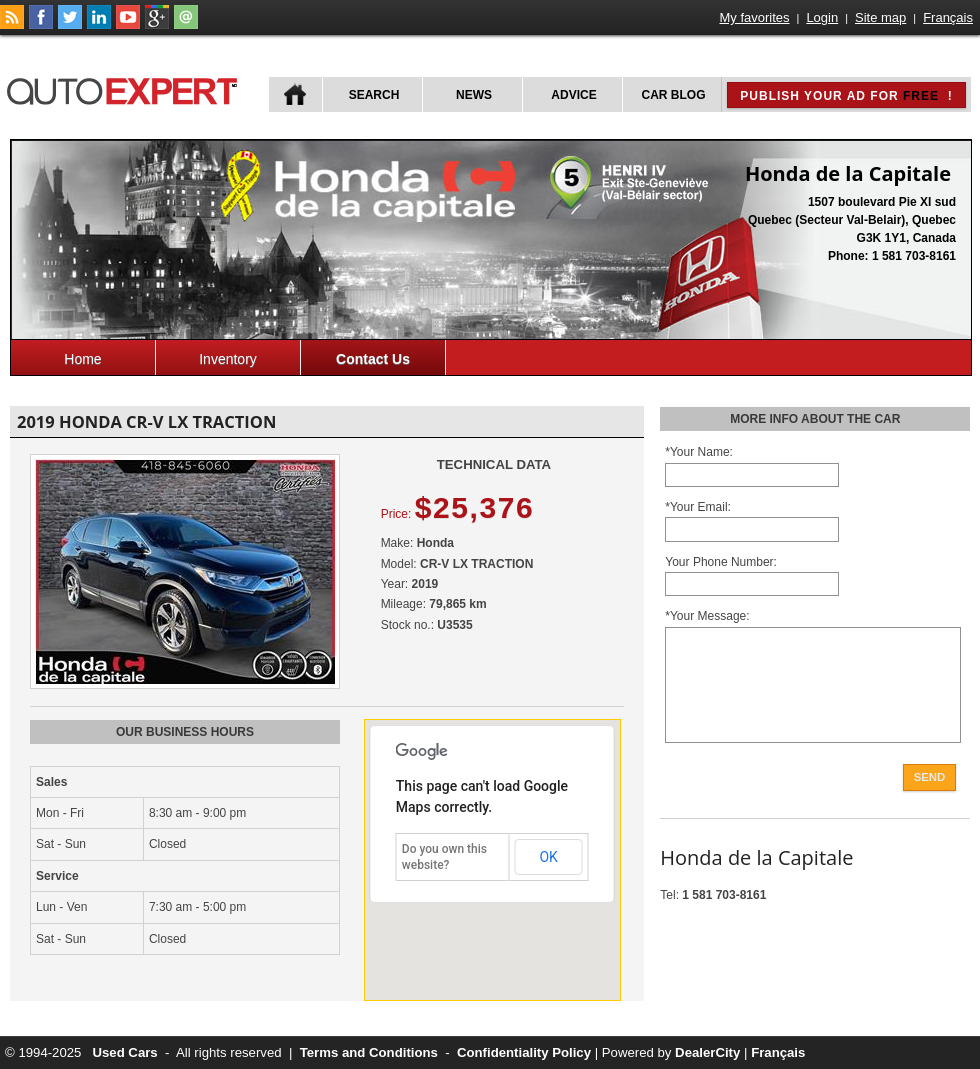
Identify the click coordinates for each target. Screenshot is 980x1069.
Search (374, 95)
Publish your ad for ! (846, 96)
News (474, 95)
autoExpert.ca (126, 88)
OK (548, 857)
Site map (880, 17)
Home (82, 359)
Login (822, 17)
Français (948, 17)
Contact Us (373, 359)
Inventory (228, 359)
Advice (573, 95)
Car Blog (674, 95)
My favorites (755, 17)
